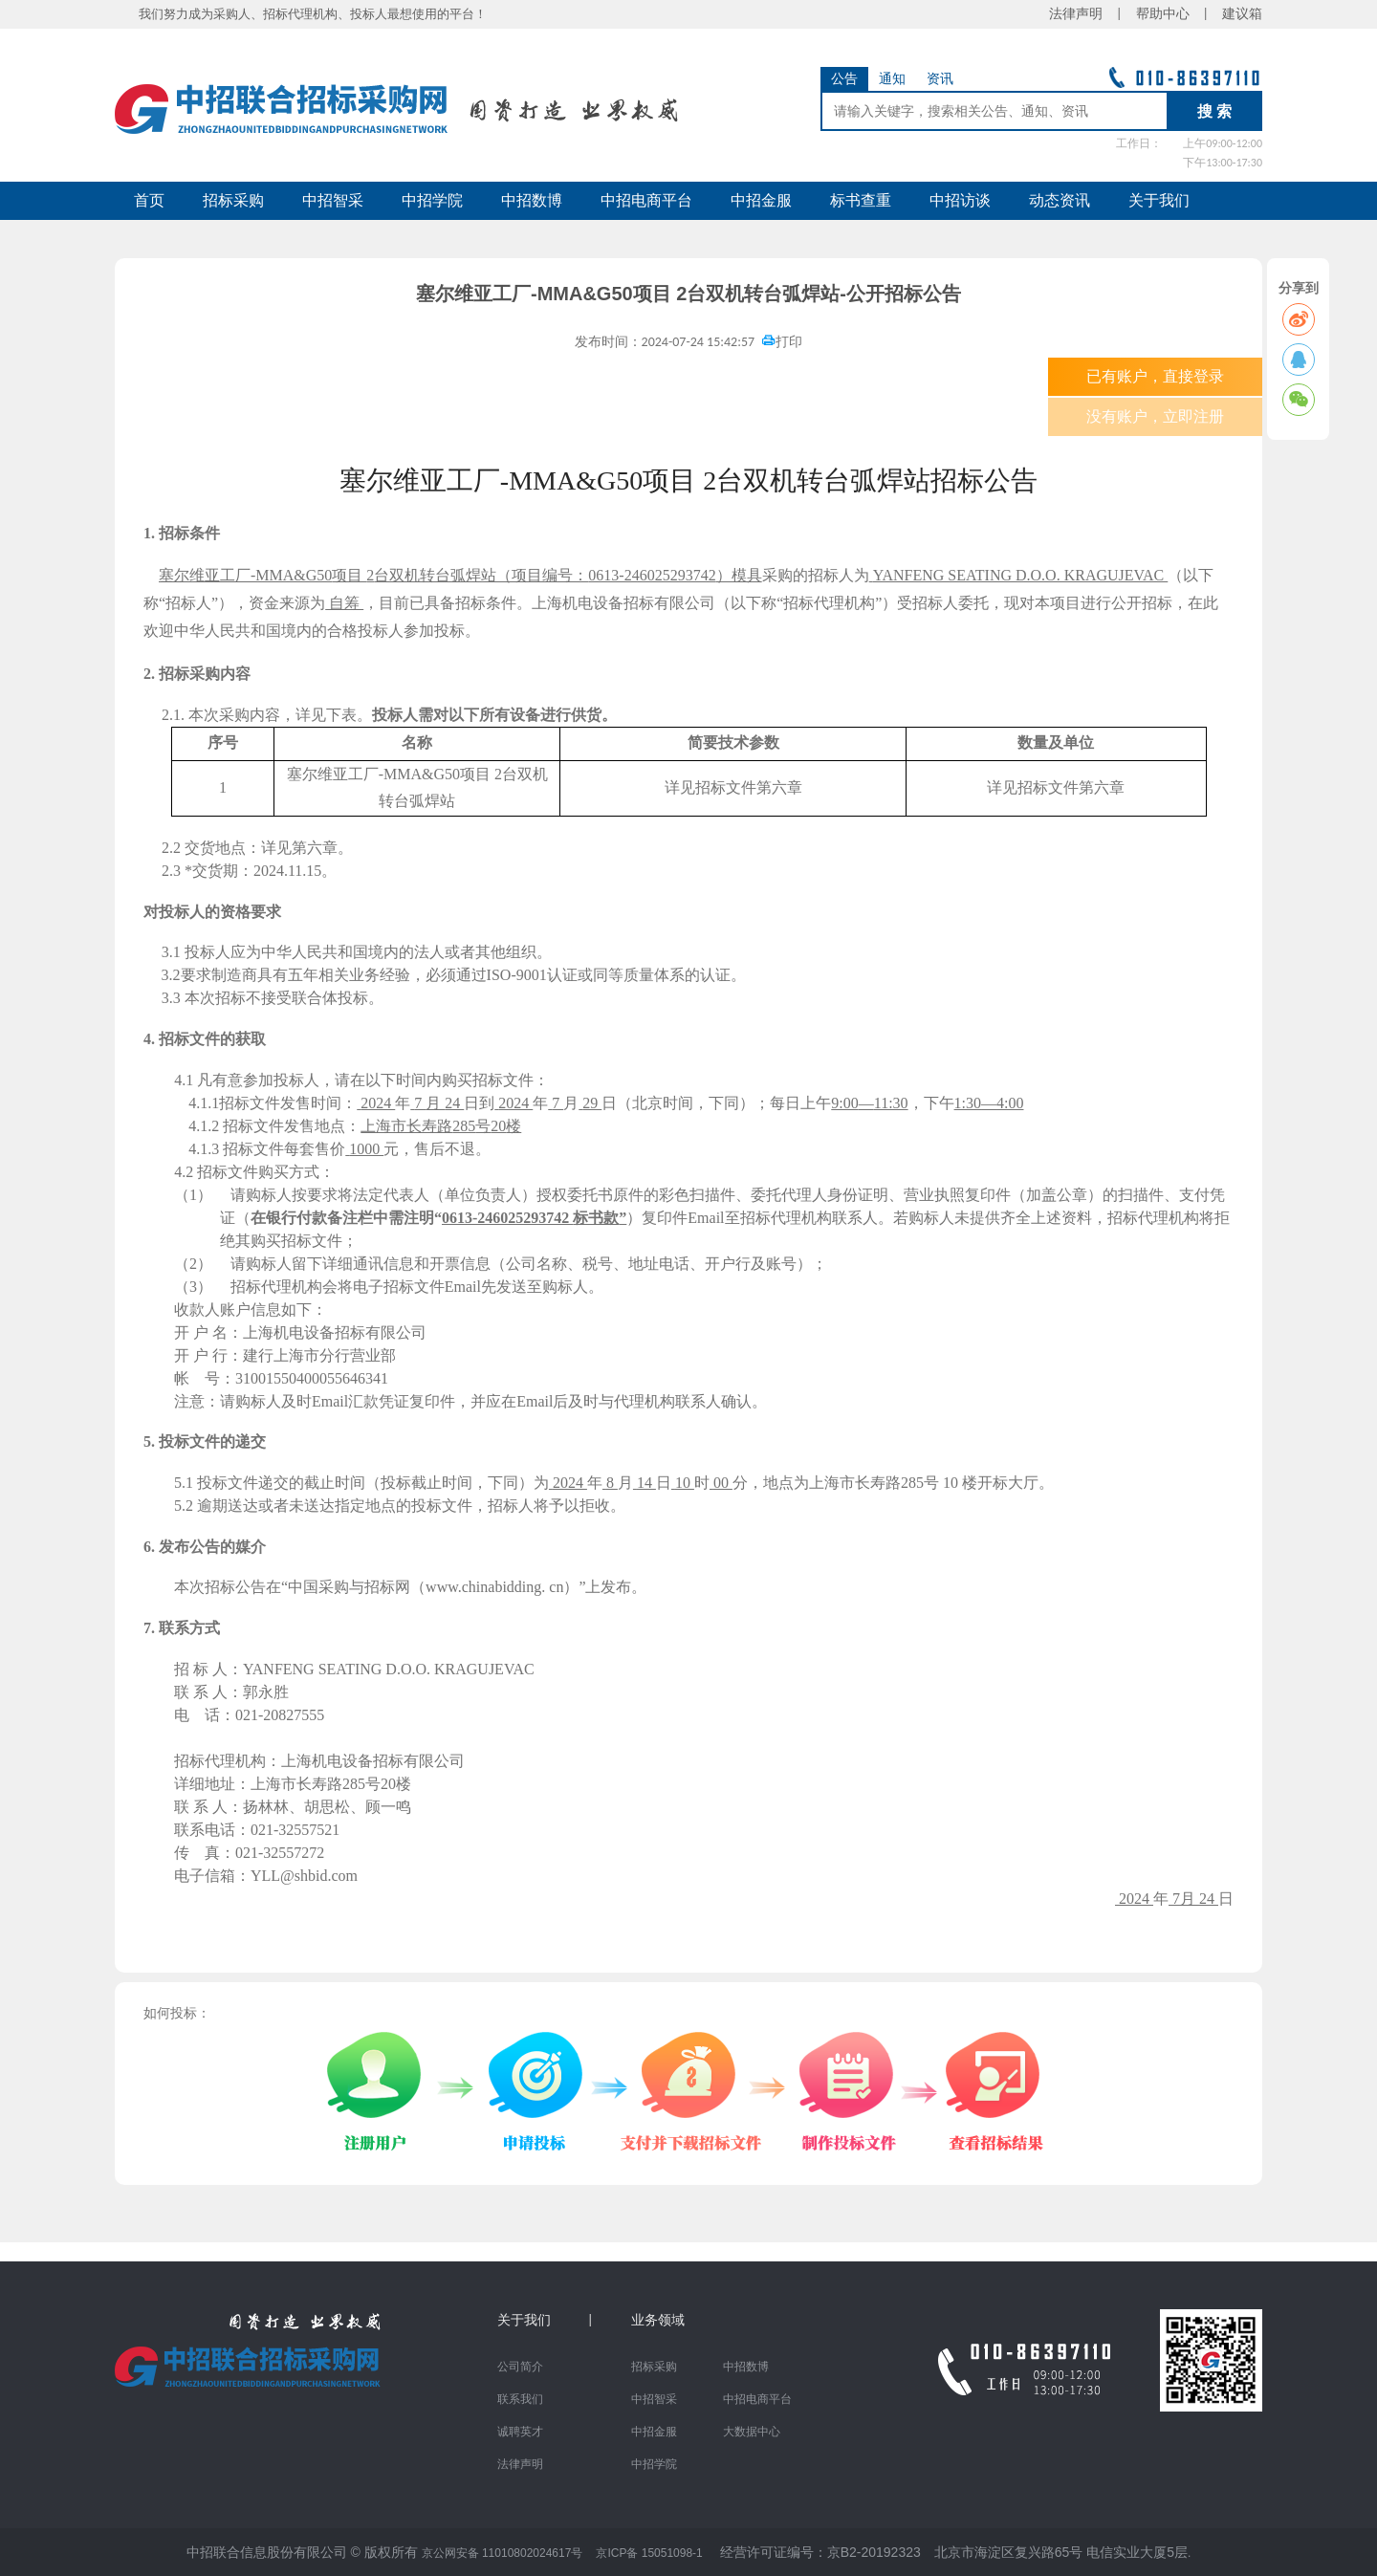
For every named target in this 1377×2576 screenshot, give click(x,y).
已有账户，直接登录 (1155, 376)
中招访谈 (960, 200)
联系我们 (520, 2399)
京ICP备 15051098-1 (649, 2553)
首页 (149, 200)
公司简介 (520, 2366)
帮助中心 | (1172, 14)
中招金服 (761, 200)
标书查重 (860, 200)
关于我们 (1159, 200)
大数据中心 (751, 2431)
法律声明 (520, 2464)
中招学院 (432, 200)
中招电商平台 (646, 200)
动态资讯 (1059, 200)
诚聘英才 (520, 2431)
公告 (844, 79)
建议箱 (1235, 14)
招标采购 (233, 200)
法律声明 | (1092, 14)
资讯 (940, 79)
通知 (892, 79)
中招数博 (531, 200)
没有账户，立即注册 (1155, 416)
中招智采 (332, 200)
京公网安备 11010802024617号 (502, 2553)
